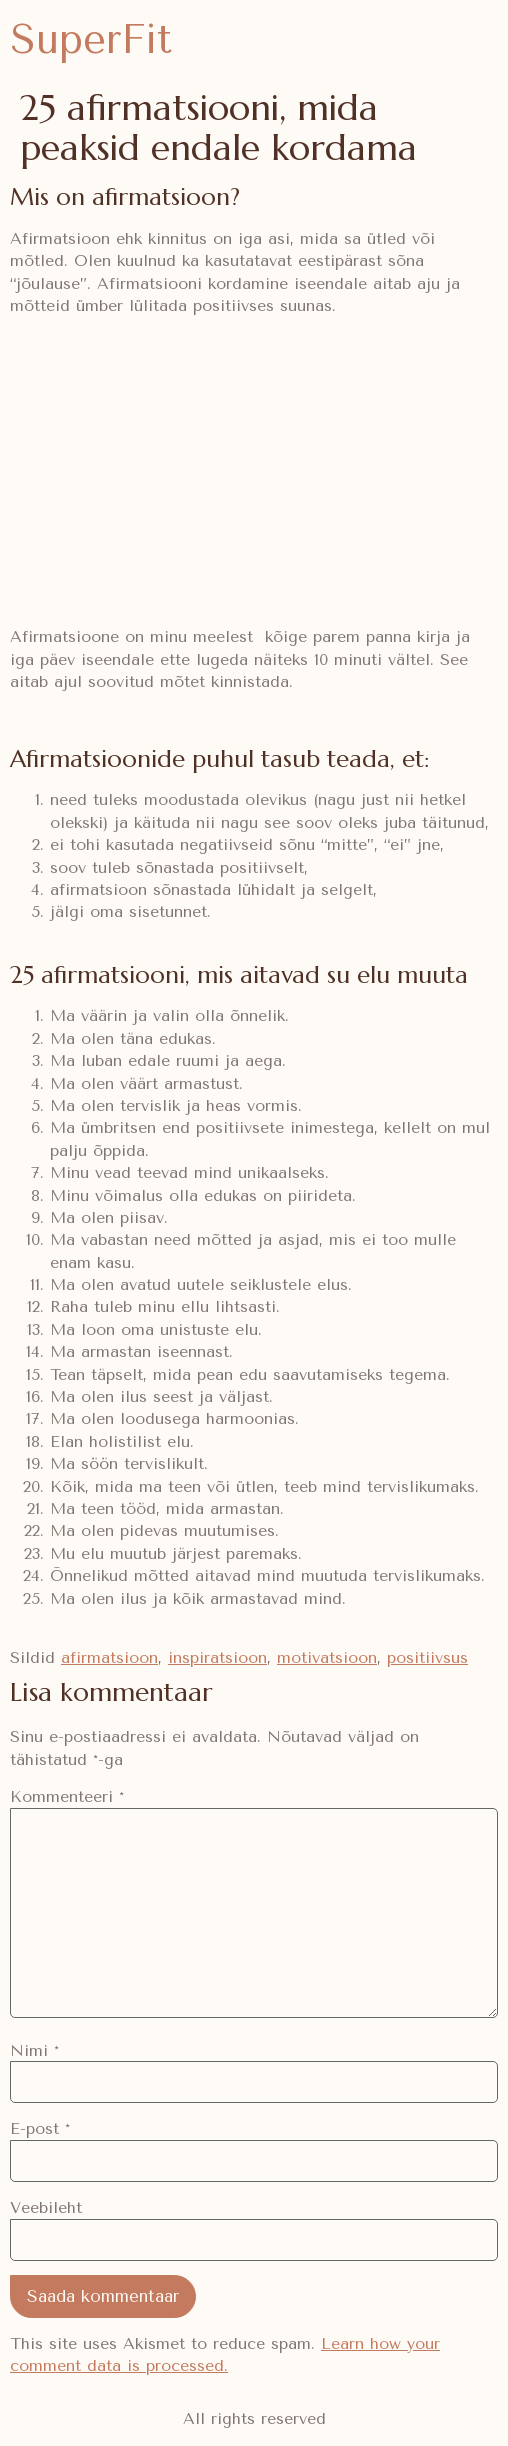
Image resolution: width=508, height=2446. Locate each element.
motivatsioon (327, 1657)
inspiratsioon (217, 1657)
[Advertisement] (254, 472)
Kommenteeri (67, 1797)
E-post (40, 2129)
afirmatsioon (109, 1657)
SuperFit (91, 39)
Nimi (34, 2051)
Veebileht (46, 2208)
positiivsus (427, 1657)
